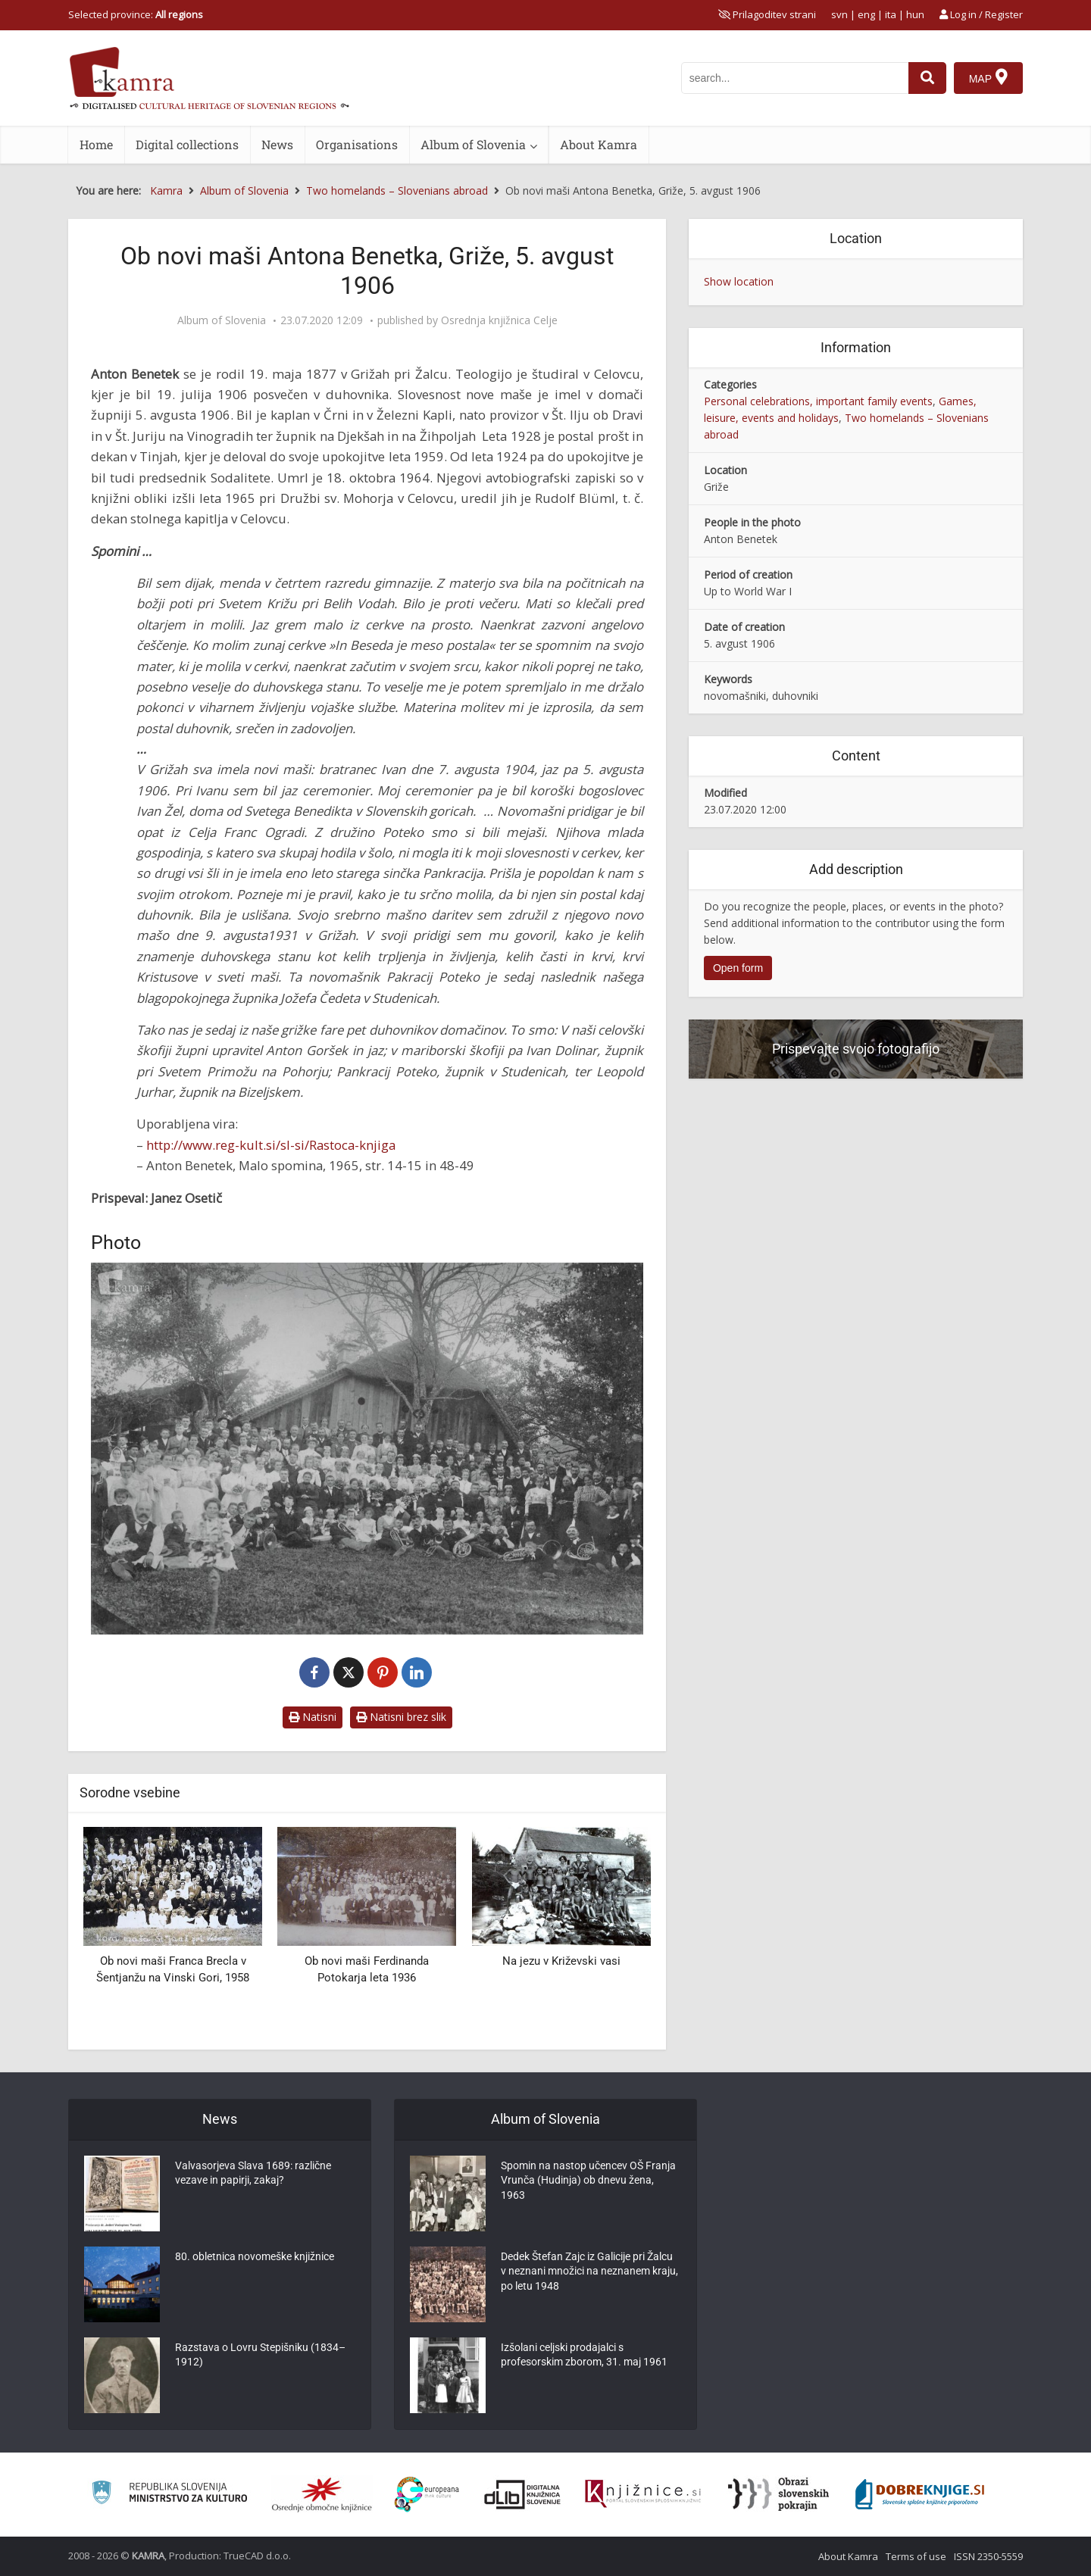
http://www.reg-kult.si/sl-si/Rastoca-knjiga (270, 1145)
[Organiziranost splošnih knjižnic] (322, 2494)
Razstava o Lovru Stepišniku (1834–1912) (260, 2356)
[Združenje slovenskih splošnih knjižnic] (643, 2494)
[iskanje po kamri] (794, 78)
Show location (739, 281)
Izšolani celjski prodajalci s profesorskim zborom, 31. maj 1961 (584, 2356)
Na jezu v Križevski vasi (561, 1961)
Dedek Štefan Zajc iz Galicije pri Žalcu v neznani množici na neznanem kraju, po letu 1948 (589, 2273)
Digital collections (187, 144)
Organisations (357, 144)
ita (890, 14)
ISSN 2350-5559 (988, 2556)
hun (915, 14)
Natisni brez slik (401, 1717)
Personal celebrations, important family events (818, 401)
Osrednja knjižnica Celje (499, 320)
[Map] (988, 78)
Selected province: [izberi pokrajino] (135, 14)
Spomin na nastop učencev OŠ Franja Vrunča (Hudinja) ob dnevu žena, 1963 (588, 2182)
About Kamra (598, 144)
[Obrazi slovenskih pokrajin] (778, 2494)
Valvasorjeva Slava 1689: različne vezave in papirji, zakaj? (253, 2174)
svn (839, 14)
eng (866, 14)
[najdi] (927, 78)
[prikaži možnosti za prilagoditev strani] (767, 14)
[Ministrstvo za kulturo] (169, 2494)
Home (96, 144)
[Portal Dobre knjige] (919, 2494)
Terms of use (916, 2556)
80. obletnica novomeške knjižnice (254, 2258)
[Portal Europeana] (427, 2494)
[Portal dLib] (522, 2494)
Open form (738, 968)
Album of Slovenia (473, 144)
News (277, 144)
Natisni (312, 1717)
